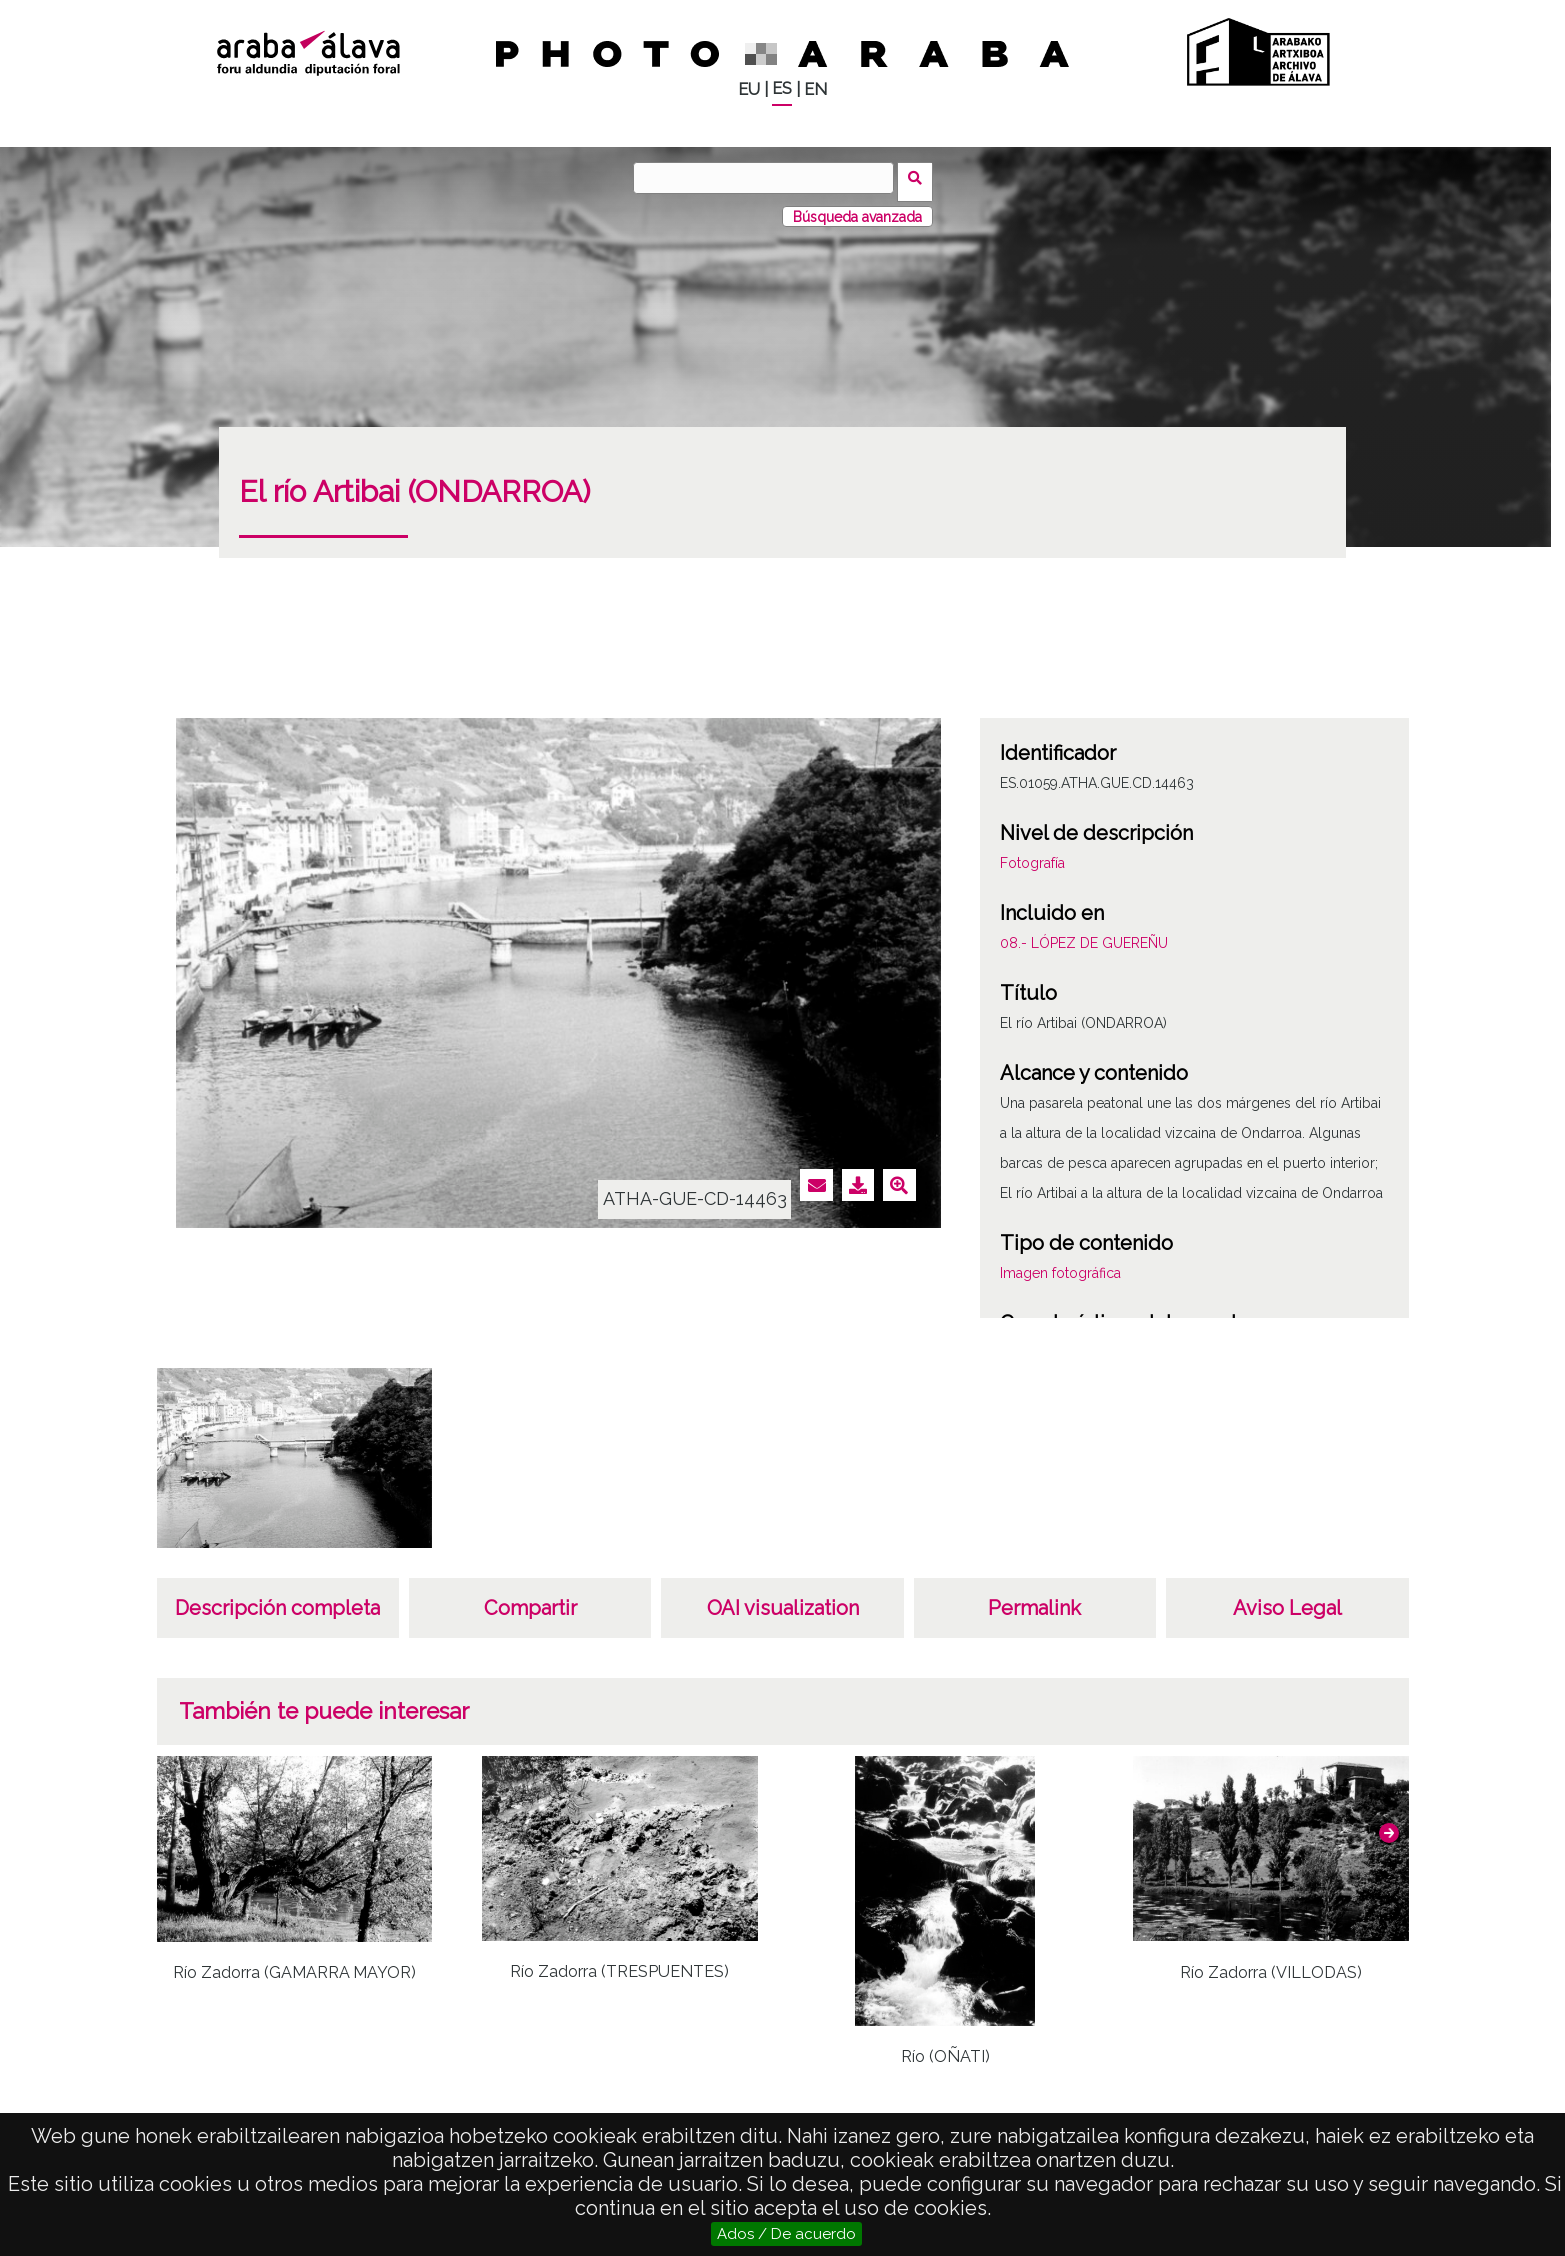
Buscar (919, 177)
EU (749, 89)
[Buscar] (768, 178)
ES (782, 88)
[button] (1389, 1825)
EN (815, 89)
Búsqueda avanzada (857, 209)
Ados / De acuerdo (786, 2234)
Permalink (1034, 1600)
